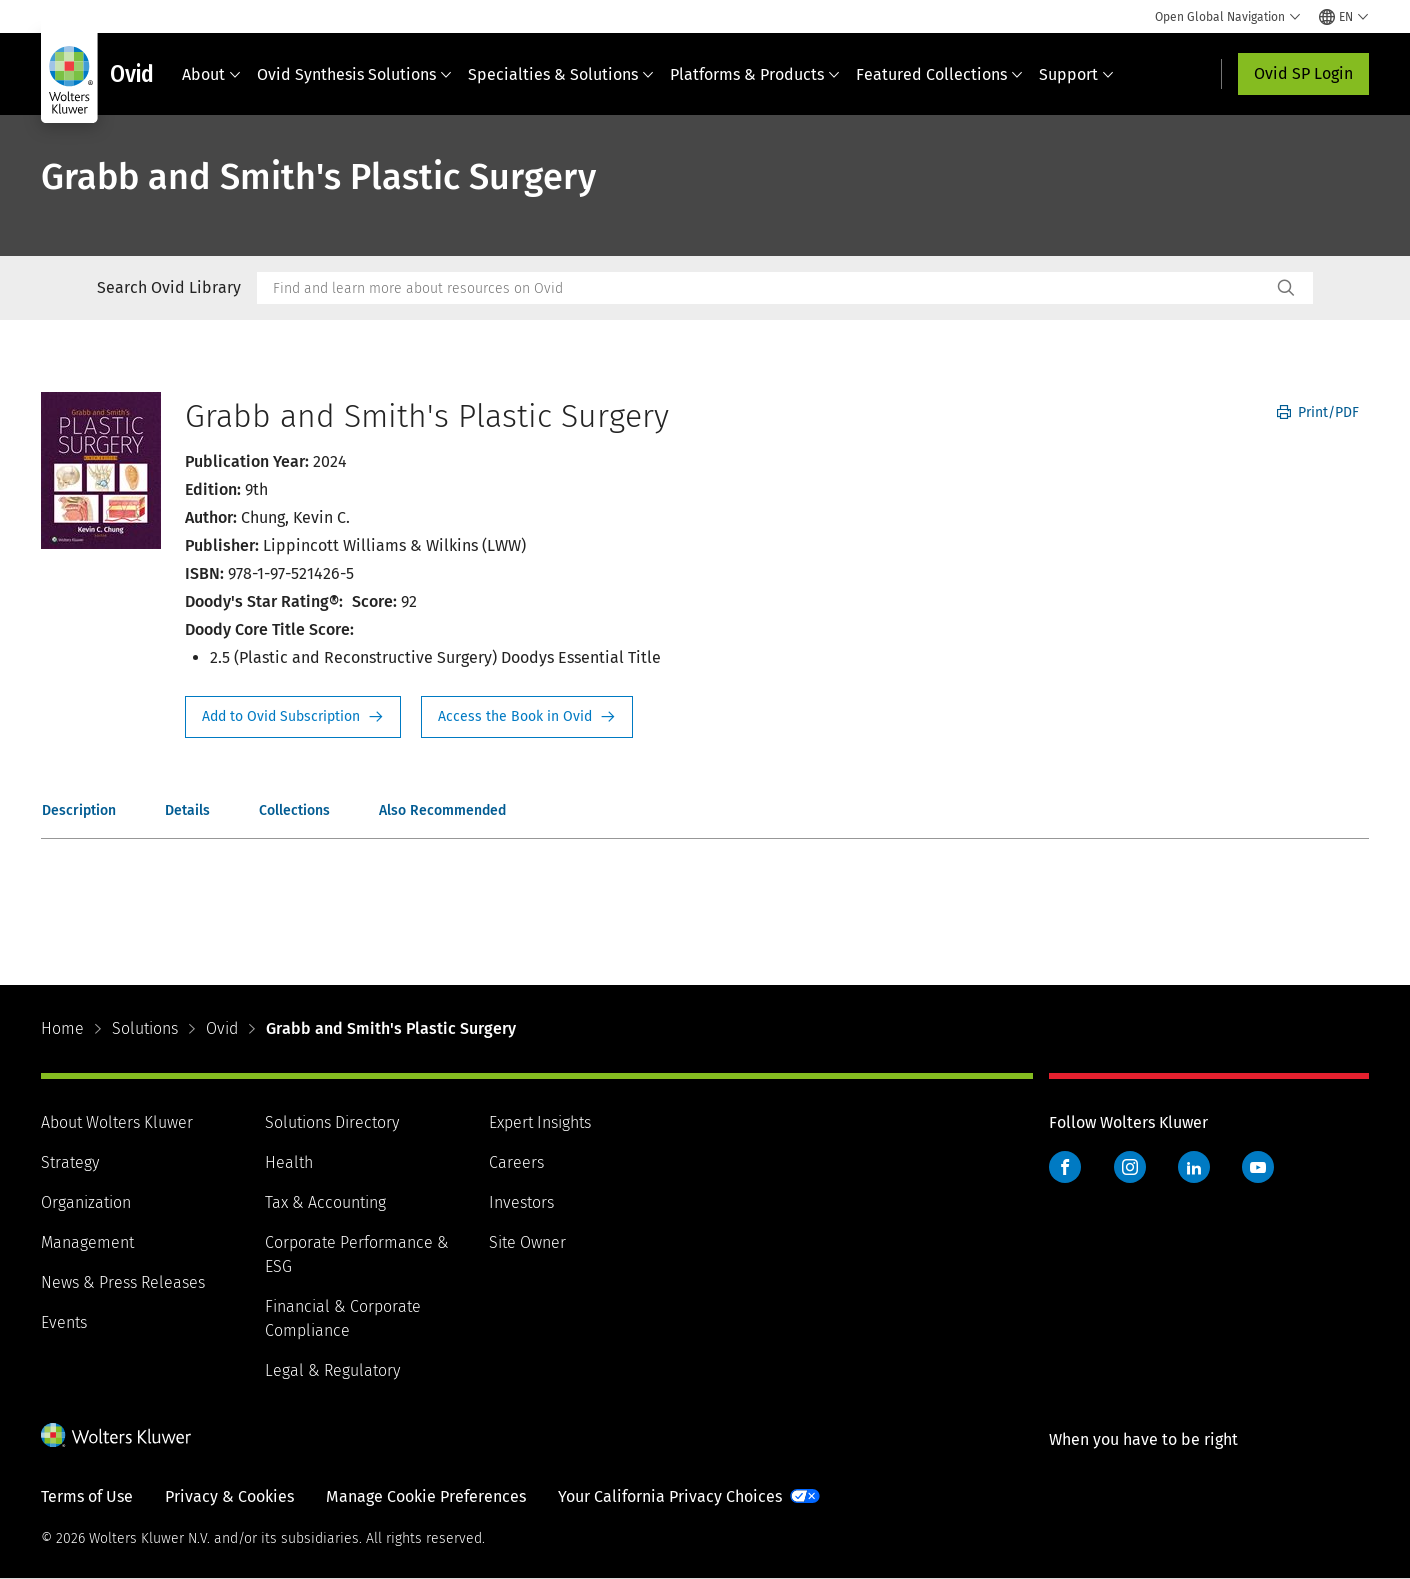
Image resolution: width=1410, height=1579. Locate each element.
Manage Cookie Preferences (426, 1496)
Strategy (70, 1162)
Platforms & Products (755, 74)
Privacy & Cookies (229, 1496)
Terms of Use (87, 1496)
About (211, 74)
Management (87, 1242)
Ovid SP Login (1303, 73)
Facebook (1065, 1167)
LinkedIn (1194, 1167)
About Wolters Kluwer (117, 1122)
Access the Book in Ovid (527, 717)
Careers (516, 1162)
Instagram (1130, 1167)
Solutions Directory (332, 1122)
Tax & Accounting (325, 1202)
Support (1076, 74)
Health (289, 1162)
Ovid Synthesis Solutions (354, 74)
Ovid (222, 1028)
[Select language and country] (1344, 17)
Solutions (145, 1028)
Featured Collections (939, 74)
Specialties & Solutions (561, 74)
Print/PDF (1318, 412)
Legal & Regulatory (332, 1370)
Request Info (293, 717)
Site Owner (527, 1242)
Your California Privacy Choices (670, 1496)
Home (62, 1028)
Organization (86, 1202)
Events (64, 1322)
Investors (521, 1202)
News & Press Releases (123, 1282)
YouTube (1258, 1167)
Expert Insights (540, 1122)
